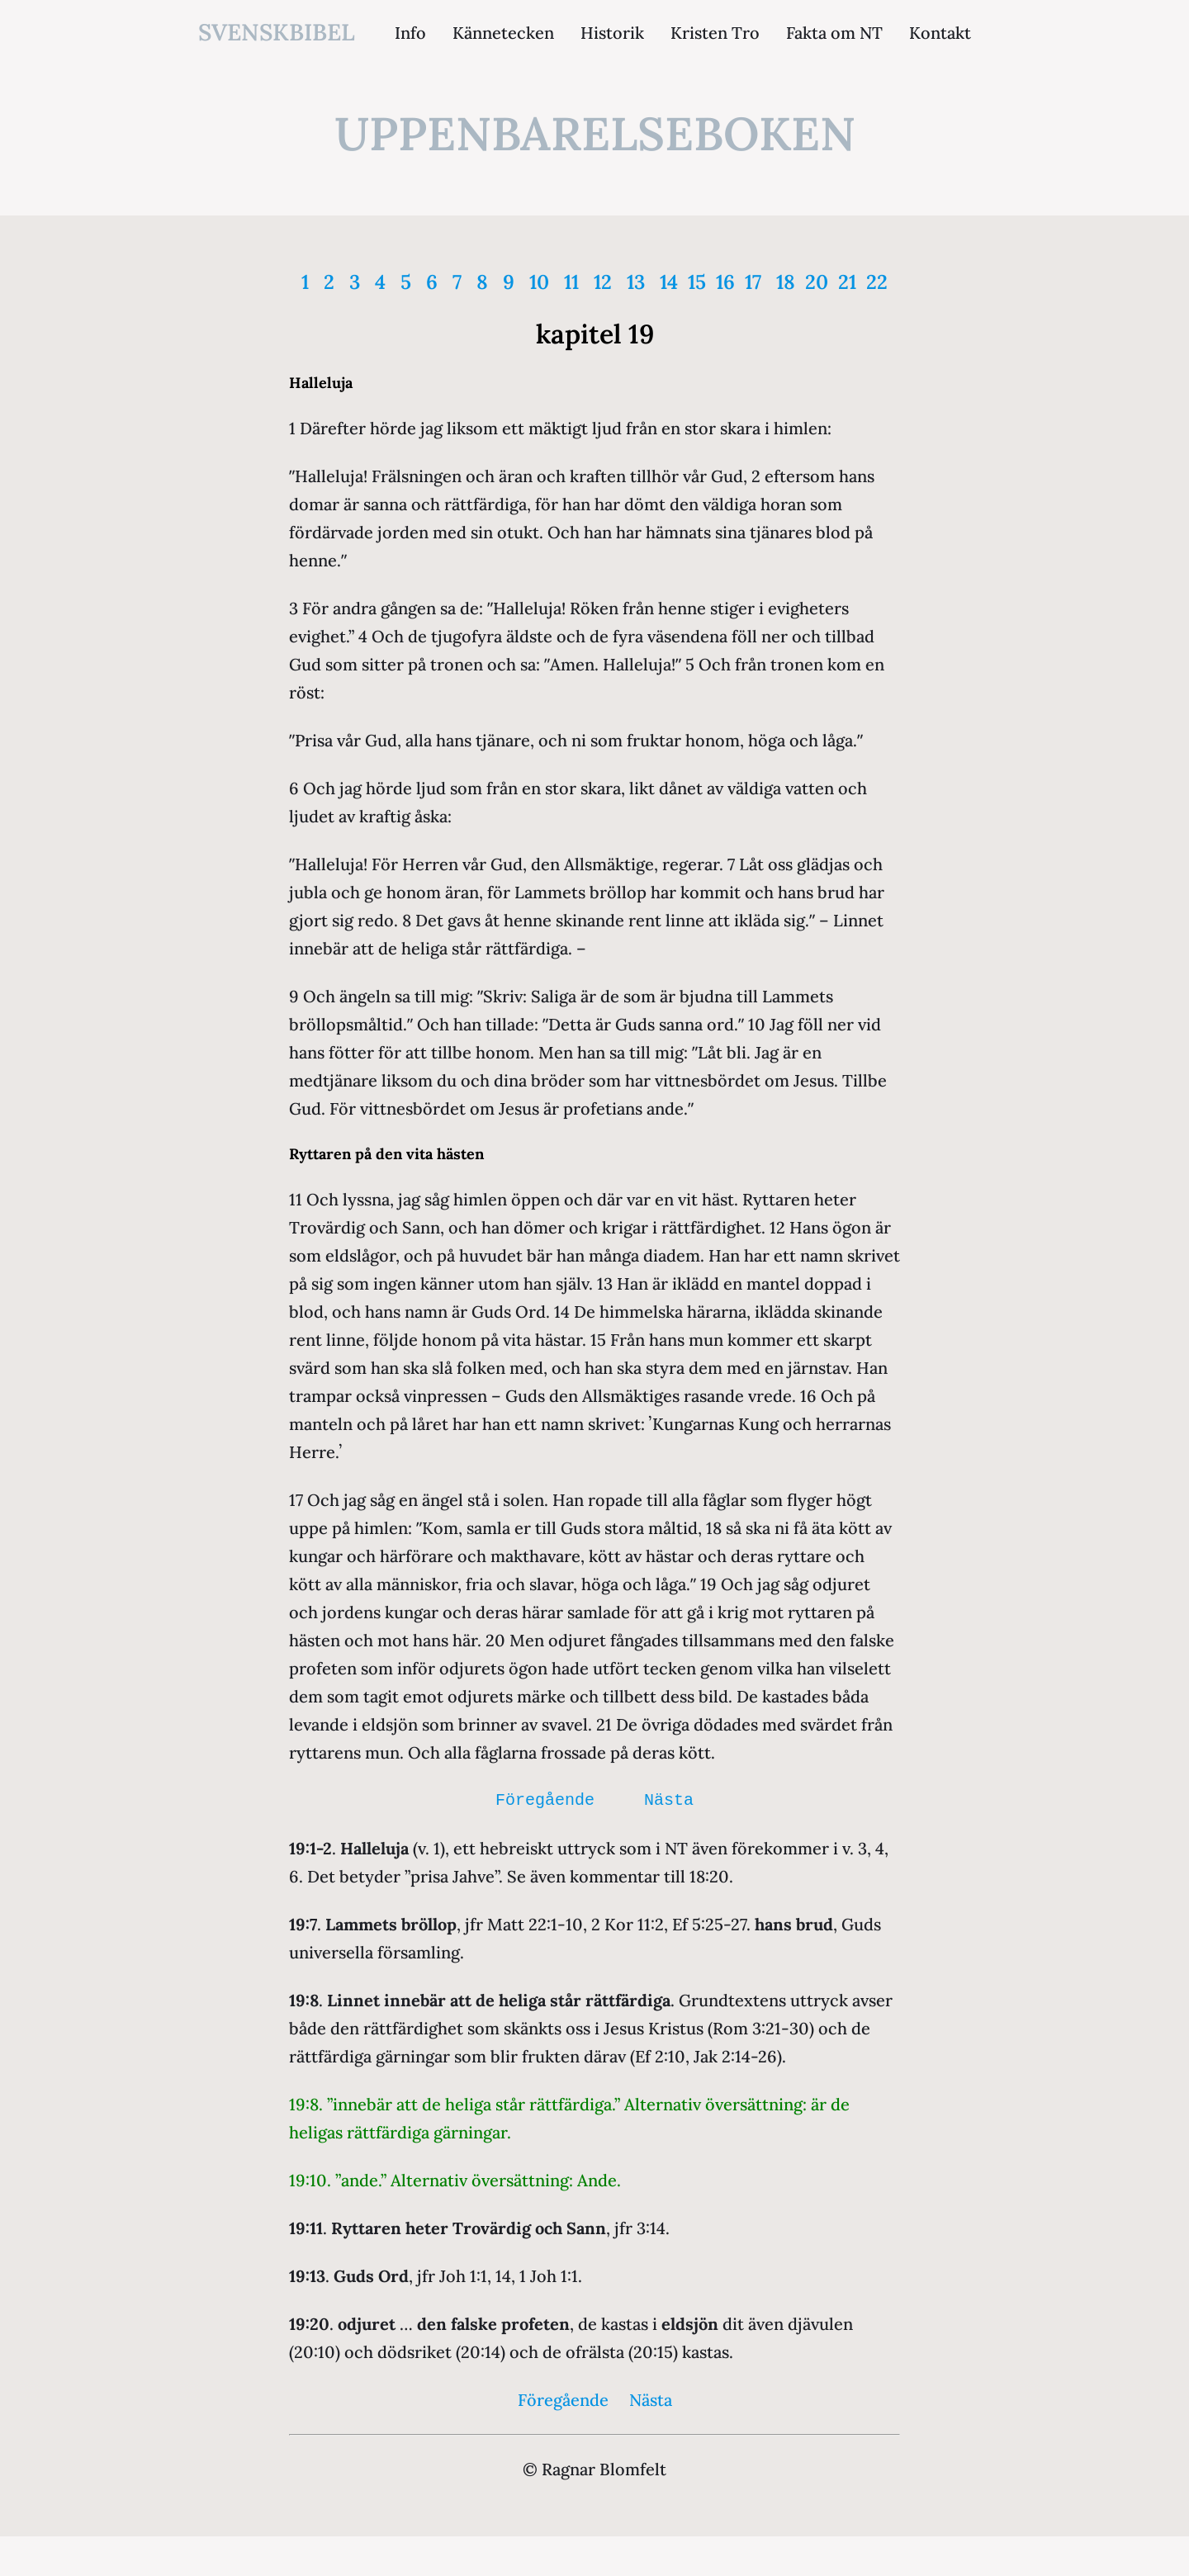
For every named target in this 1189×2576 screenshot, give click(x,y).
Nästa (669, 1800)
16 (725, 282)
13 (636, 282)
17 (753, 282)
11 (571, 282)
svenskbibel (276, 32)
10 (539, 282)
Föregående (544, 1800)
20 (816, 282)
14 (669, 282)
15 (697, 282)
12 (603, 282)
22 (877, 282)
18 (785, 282)
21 (847, 282)
